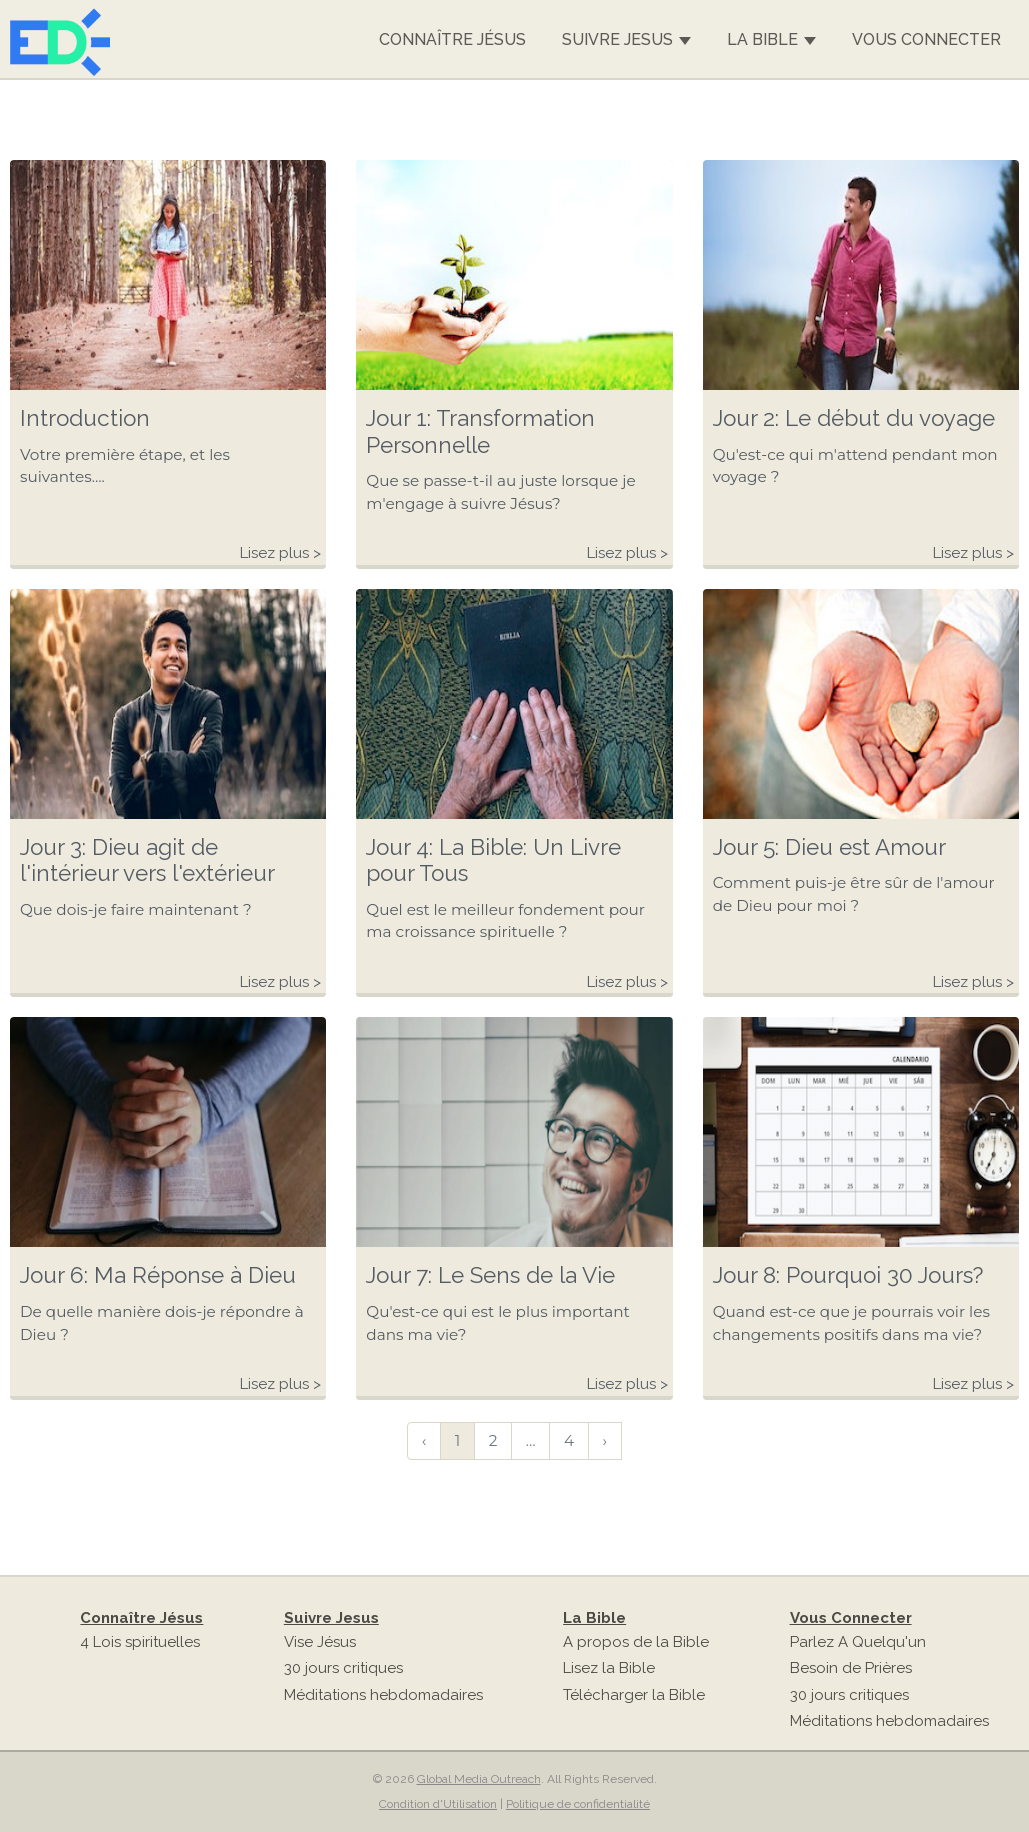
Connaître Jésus (452, 39)
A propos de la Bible (636, 1642)
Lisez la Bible (609, 1668)
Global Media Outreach (479, 1779)
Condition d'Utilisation (438, 1804)
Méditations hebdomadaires (383, 1695)
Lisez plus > (280, 553)
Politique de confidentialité (578, 1804)
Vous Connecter (926, 39)
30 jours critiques (343, 1668)
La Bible (771, 40)
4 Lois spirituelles (140, 1642)
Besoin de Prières (851, 1668)
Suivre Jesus (626, 40)
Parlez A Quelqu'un (858, 1642)
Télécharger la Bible (634, 1695)
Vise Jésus (320, 1642)
